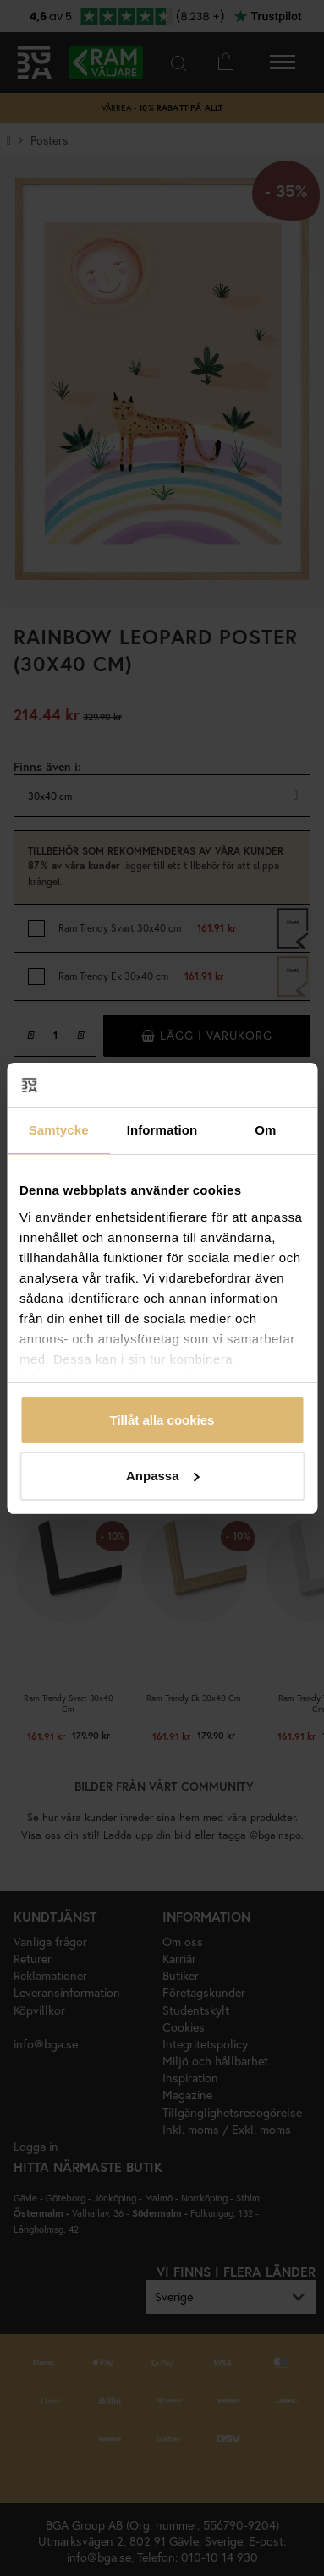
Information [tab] (162, 1130)
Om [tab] (265, 1130)
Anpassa (163, 1475)
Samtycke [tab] (59, 1130)
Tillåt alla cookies (162, 1420)
